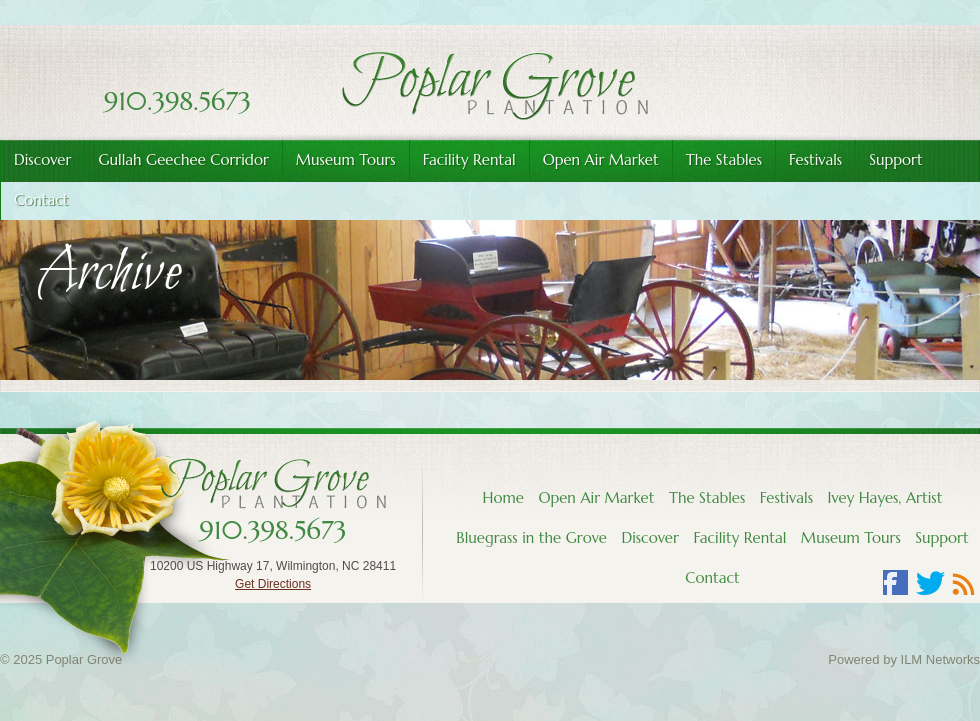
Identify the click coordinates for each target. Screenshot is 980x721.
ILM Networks (940, 659)
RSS (964, 583)
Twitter (930, 583)
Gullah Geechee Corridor (183, 159)
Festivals (815, 159)
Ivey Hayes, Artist (884, 497)
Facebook (896, 583)
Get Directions (273, 584)
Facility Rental (469, 159)
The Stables (724, 159)
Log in (475, 659)
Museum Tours (346, 159)
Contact (712, 577)
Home (503, 497)
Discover (42, 159)
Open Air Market (601, 159)
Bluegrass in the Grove (531, 537)
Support (896, 159)
